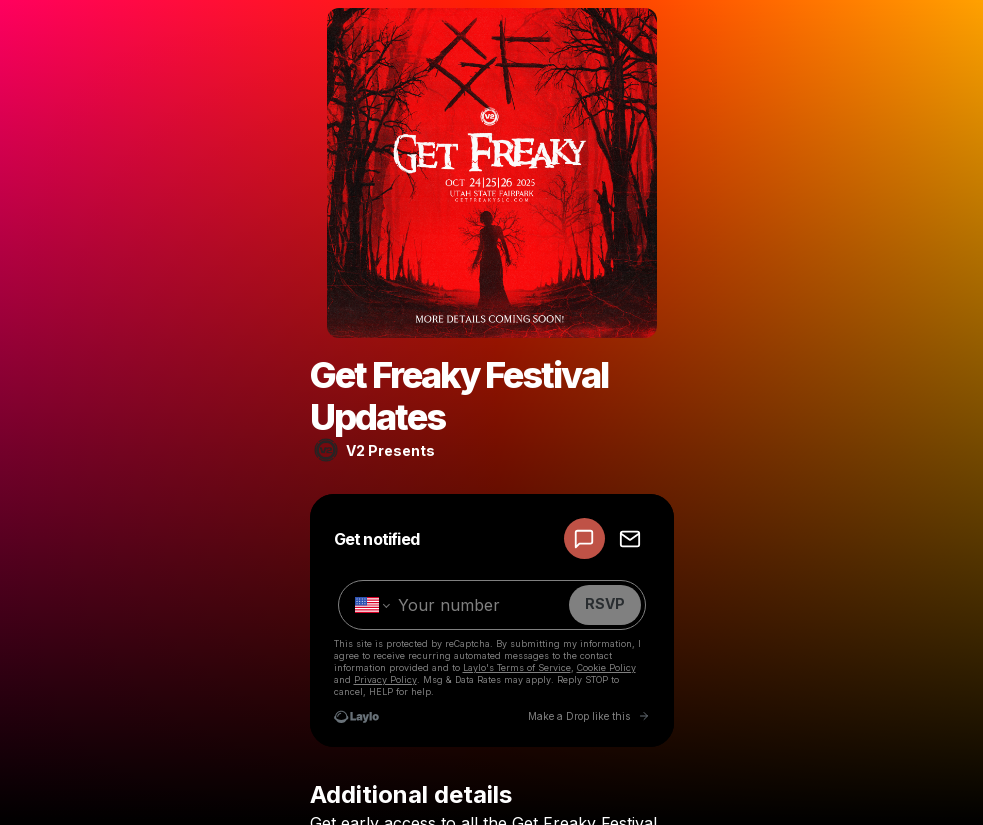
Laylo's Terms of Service (517, 667)
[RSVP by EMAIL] (629, 538)
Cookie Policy (606, 667)
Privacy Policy (385, 679)
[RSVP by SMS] (584, 538)
